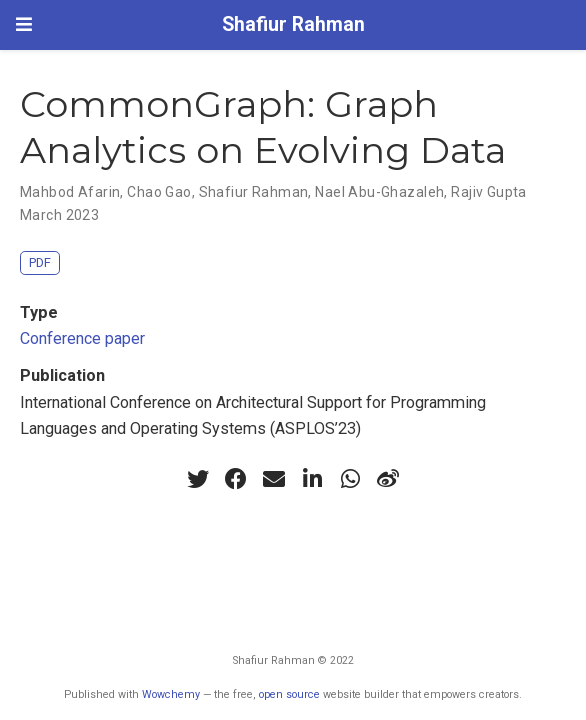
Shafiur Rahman (293, 24)
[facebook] (236, 479)
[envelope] (274, 479)
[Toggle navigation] (24, 24)
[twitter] (198, 479)
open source (289, 694)
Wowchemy (171, 694)
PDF (40, 262)
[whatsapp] (350, 479)
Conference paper (82, 338)
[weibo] (388, 479)
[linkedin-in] (312, 479)
